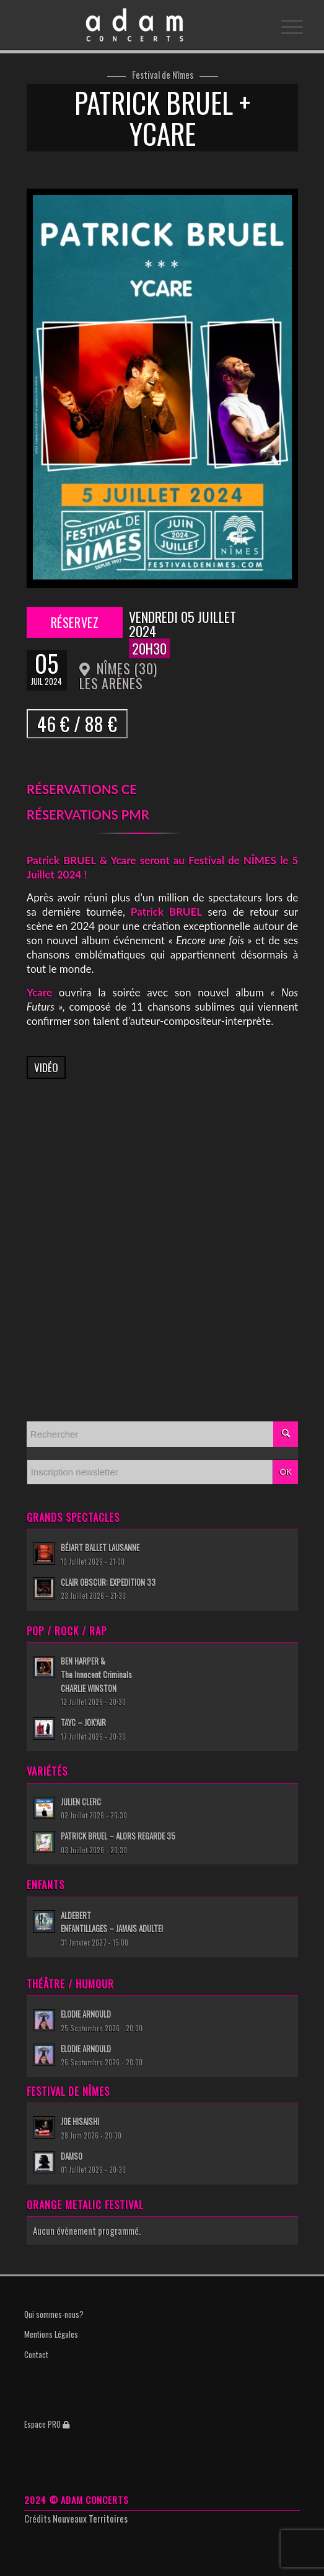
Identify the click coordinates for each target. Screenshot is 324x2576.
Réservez (74, 622)
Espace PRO (46, 2424)
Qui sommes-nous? (54, 2314)
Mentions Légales (51, 2334)
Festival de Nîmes (162, 75)
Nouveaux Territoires (90, 2518)
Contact (36, 2354)
